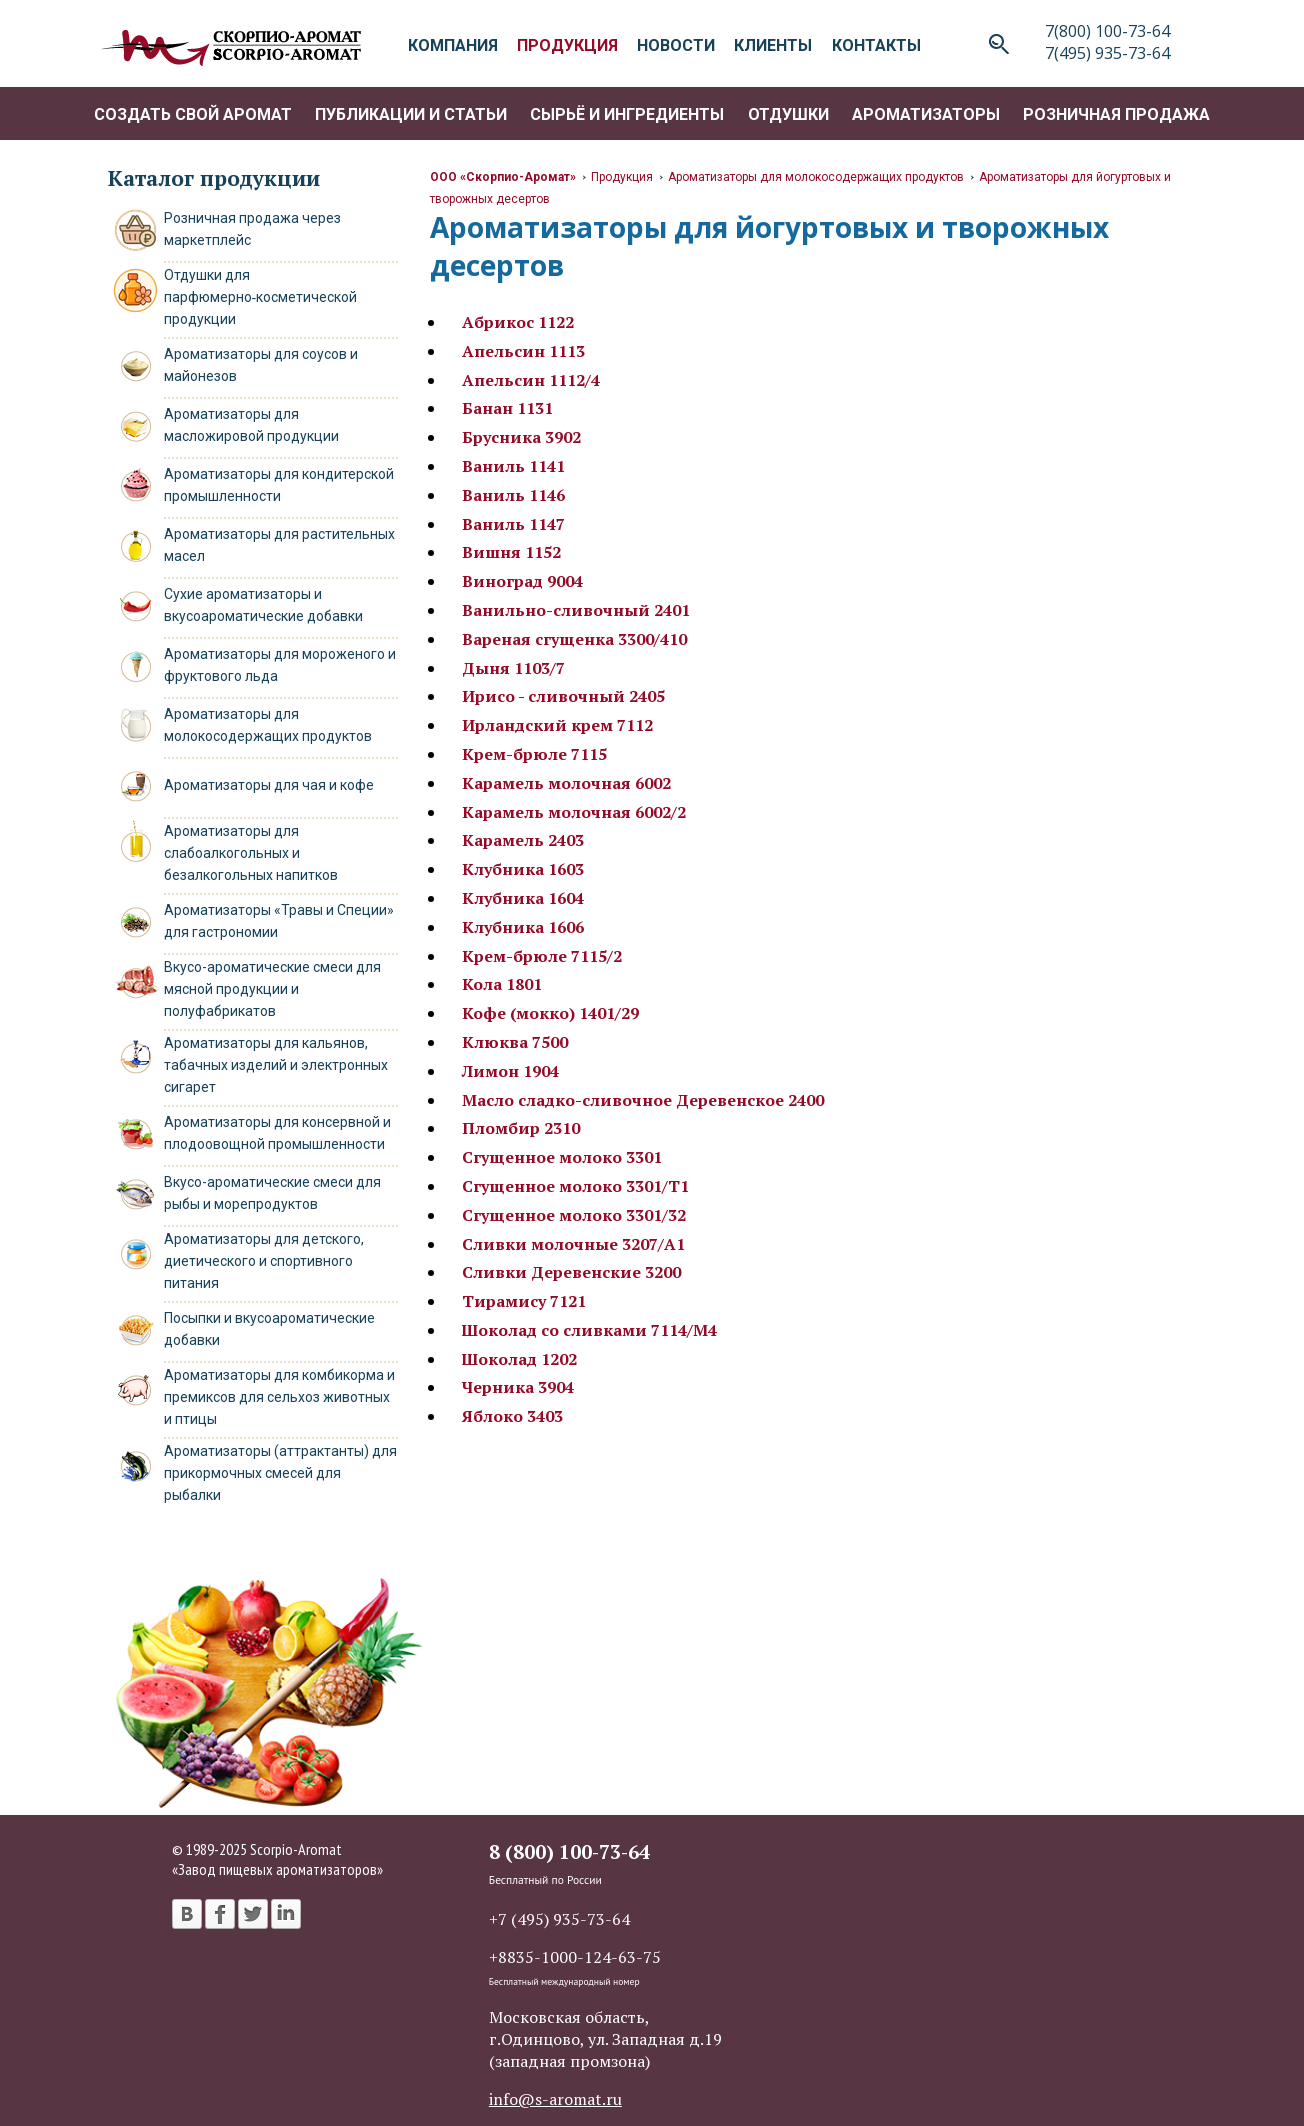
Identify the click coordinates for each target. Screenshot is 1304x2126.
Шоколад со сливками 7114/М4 (589, 1330)
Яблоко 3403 (512, 1416)
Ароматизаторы (926, 114)
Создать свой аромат (193, 114)
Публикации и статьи (411, 114)
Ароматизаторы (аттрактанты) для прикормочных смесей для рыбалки (280, 1473)
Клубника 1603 (523, 869)
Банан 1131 (507, 408)
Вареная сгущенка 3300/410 (574, 639)
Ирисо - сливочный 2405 (563, 696)
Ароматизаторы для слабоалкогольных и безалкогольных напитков (251, 853)
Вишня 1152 (511, 552)
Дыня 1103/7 (513, 668)
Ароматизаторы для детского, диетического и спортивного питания (264, 1261)
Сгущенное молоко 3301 (562, 1157)
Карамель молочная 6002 (566, 783)
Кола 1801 (502, 984)
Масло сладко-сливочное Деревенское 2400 (643, 1100)
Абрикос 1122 (518, 322)
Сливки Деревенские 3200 (571, 1272)
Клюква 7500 (515, 1042)
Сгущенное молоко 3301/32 (574, 1215)
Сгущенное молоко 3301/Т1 (575, 1186)
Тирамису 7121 (524, 1301)
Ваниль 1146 (513, 495)
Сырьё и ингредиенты (627, 114)
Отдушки (788, 114)
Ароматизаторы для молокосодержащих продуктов (816, 177)
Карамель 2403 (523, 840)
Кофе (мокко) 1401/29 (550, 1013)
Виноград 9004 (522, 581)
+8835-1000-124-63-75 (575, 1957)
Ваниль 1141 (513, 466)
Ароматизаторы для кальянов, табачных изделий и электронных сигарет (276, 1065)
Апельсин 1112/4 (531, 380)
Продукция (622, 177)
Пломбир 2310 (521, 1128)
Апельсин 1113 (523, 351)
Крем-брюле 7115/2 (542, 956)
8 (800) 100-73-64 (569, 1851)
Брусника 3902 (521, 437)
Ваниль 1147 (513, 524)
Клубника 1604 (523, 898)
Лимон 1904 (510, 1071)
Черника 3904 (518, 1387)
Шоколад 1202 (519, 1359)
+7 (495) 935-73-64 (559, 1919)
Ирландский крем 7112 (557, 725)
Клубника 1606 (523, 927)
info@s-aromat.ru (555, 2099)
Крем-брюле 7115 (534, 754)
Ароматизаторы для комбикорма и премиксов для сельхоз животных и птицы (279, 1397)
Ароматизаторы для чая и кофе (269, 785)
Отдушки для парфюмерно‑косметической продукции (261, 297)
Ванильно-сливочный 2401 (576, 610)
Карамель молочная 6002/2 (574, 812)
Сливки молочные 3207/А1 (573, 1244)
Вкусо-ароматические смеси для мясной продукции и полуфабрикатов (272, 989)
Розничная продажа (1116, 114)
